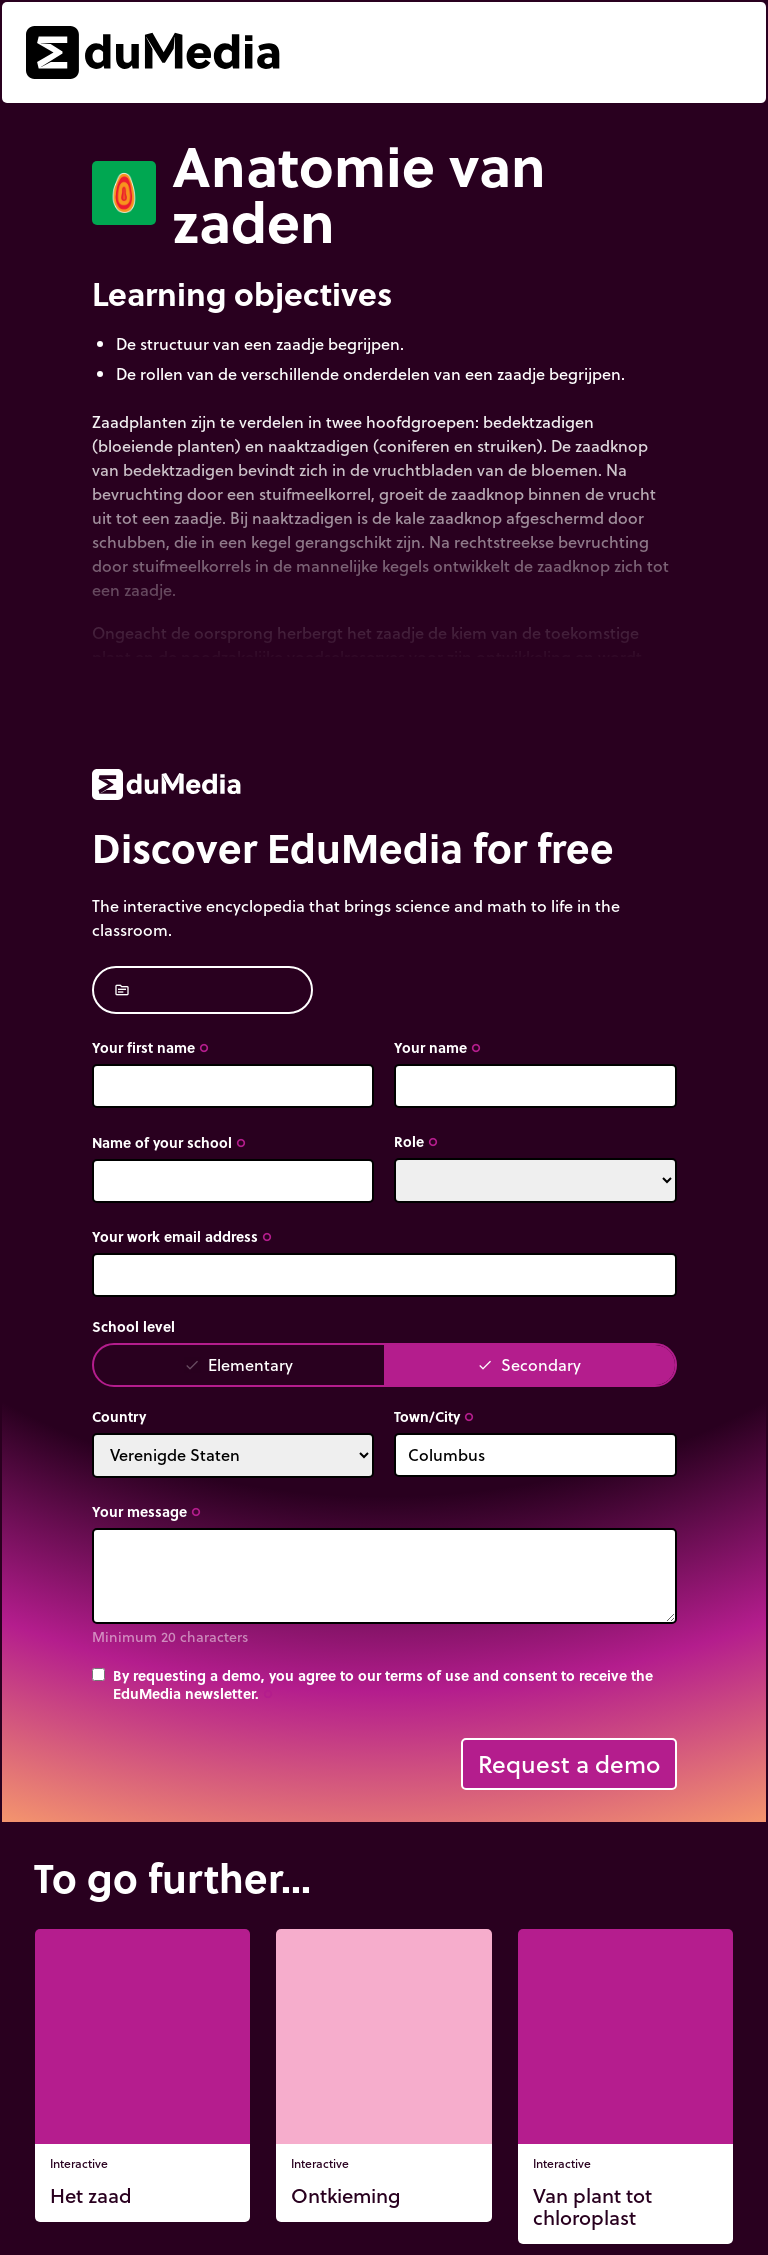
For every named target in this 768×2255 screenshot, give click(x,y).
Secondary (529, 1364)
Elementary (238, 1364)
